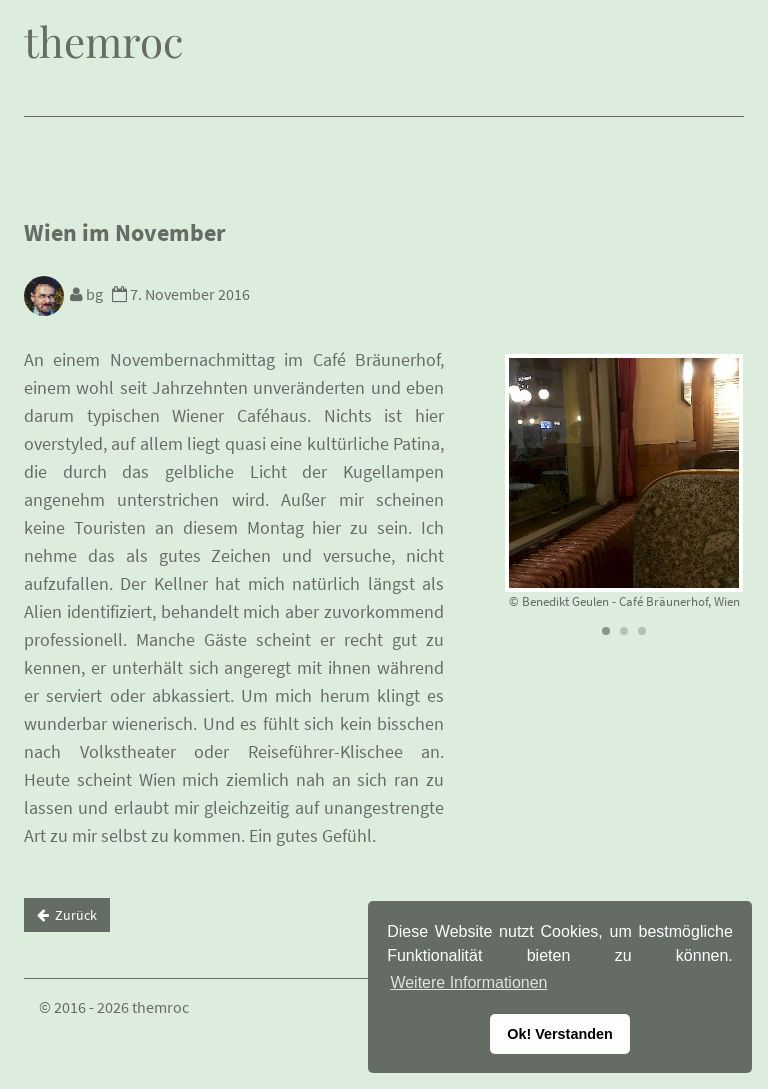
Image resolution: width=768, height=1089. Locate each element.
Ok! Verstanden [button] (560, 1034)
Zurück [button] (67, 915)
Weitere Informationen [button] (468, 982)
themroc (103, 41)
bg (66, 294)
